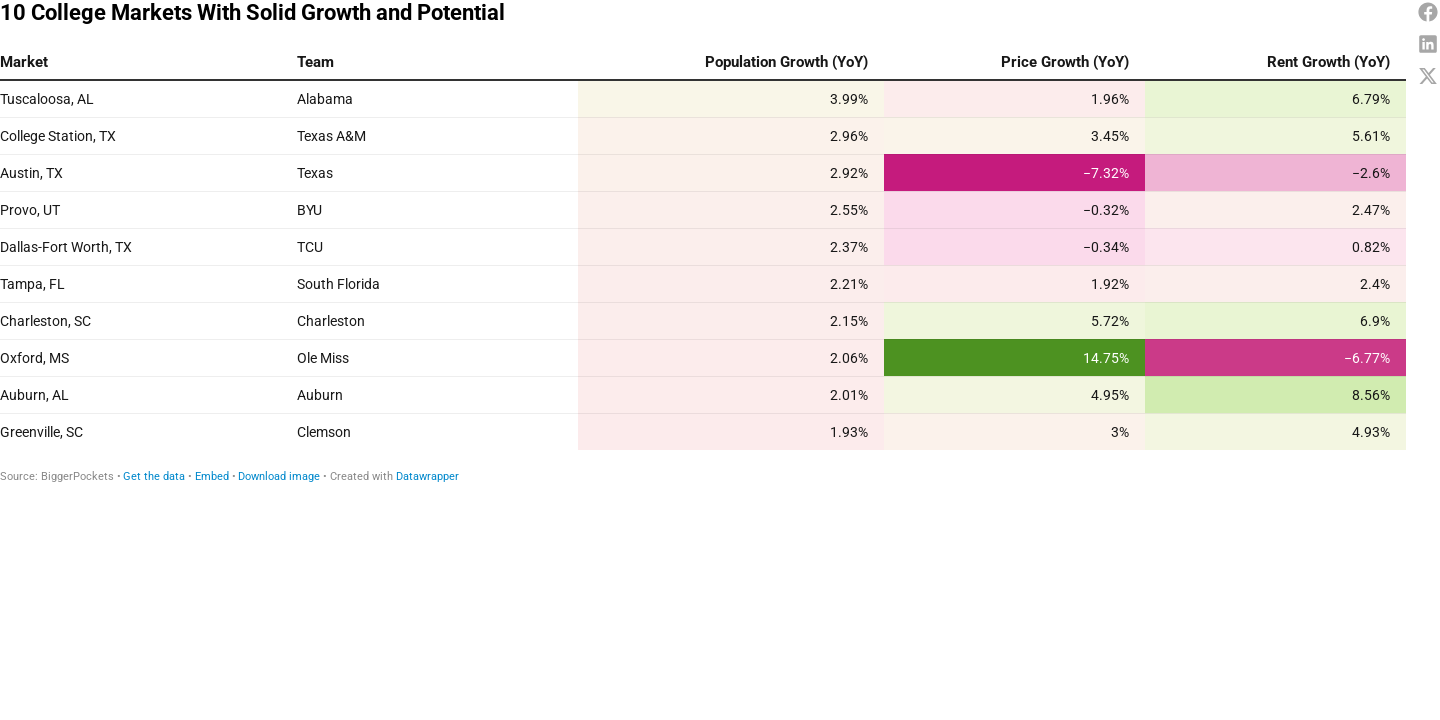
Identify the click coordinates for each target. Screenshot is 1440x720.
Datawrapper (427, 476)
